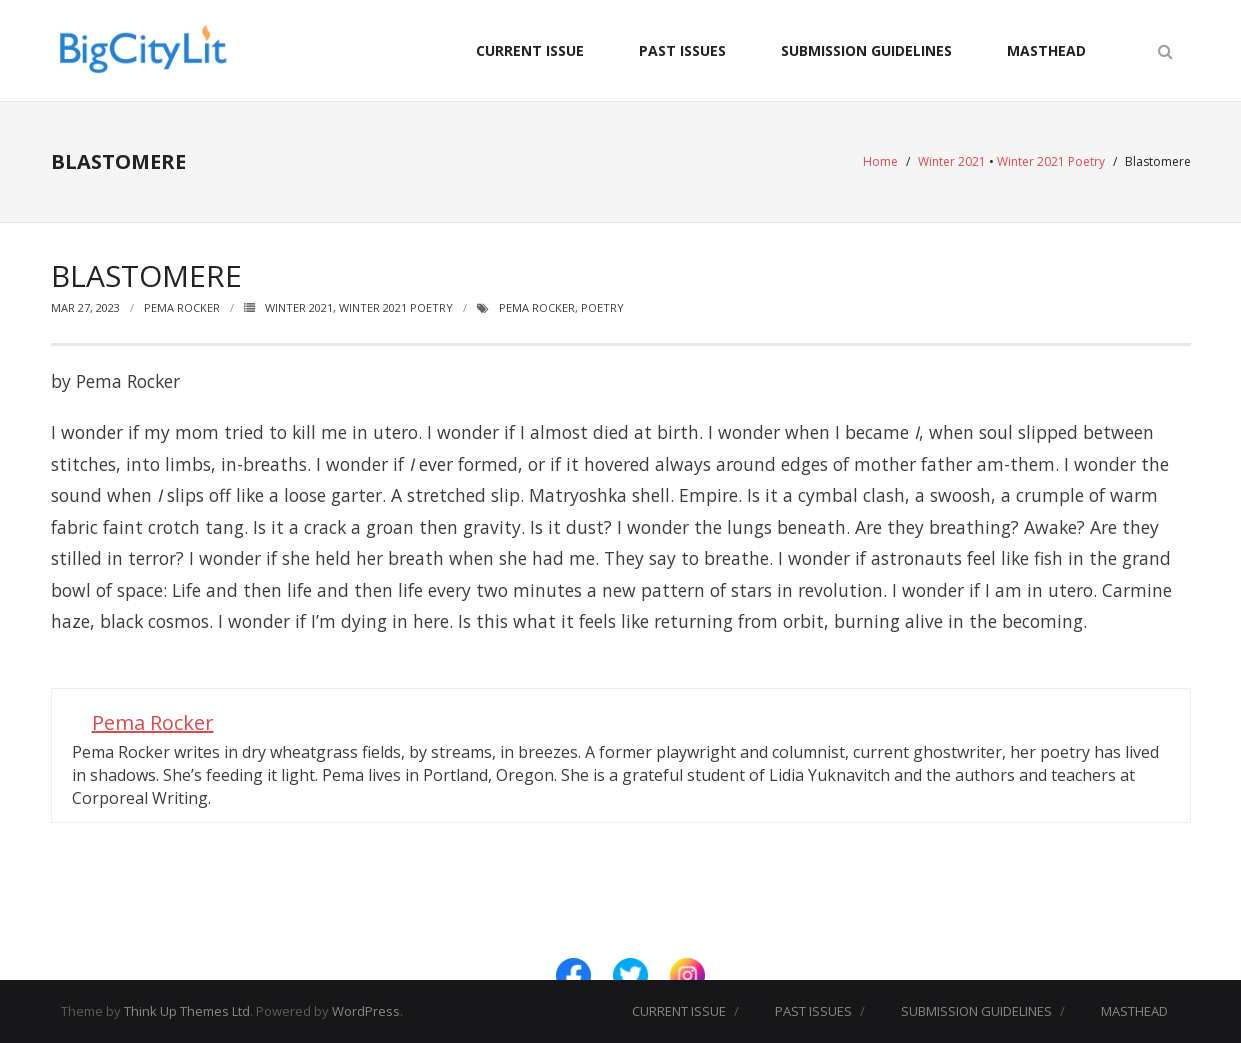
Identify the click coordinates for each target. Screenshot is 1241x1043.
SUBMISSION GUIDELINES (866, 50)
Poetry (602, 307)
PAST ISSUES (682, 50)
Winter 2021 (952, 161)
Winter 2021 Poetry (1051, 161)
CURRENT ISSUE (530, 50)
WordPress (366, 1011)
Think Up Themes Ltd (187, 1011)
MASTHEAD (1046, 50)
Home (880, 161)
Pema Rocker (182, 307)
